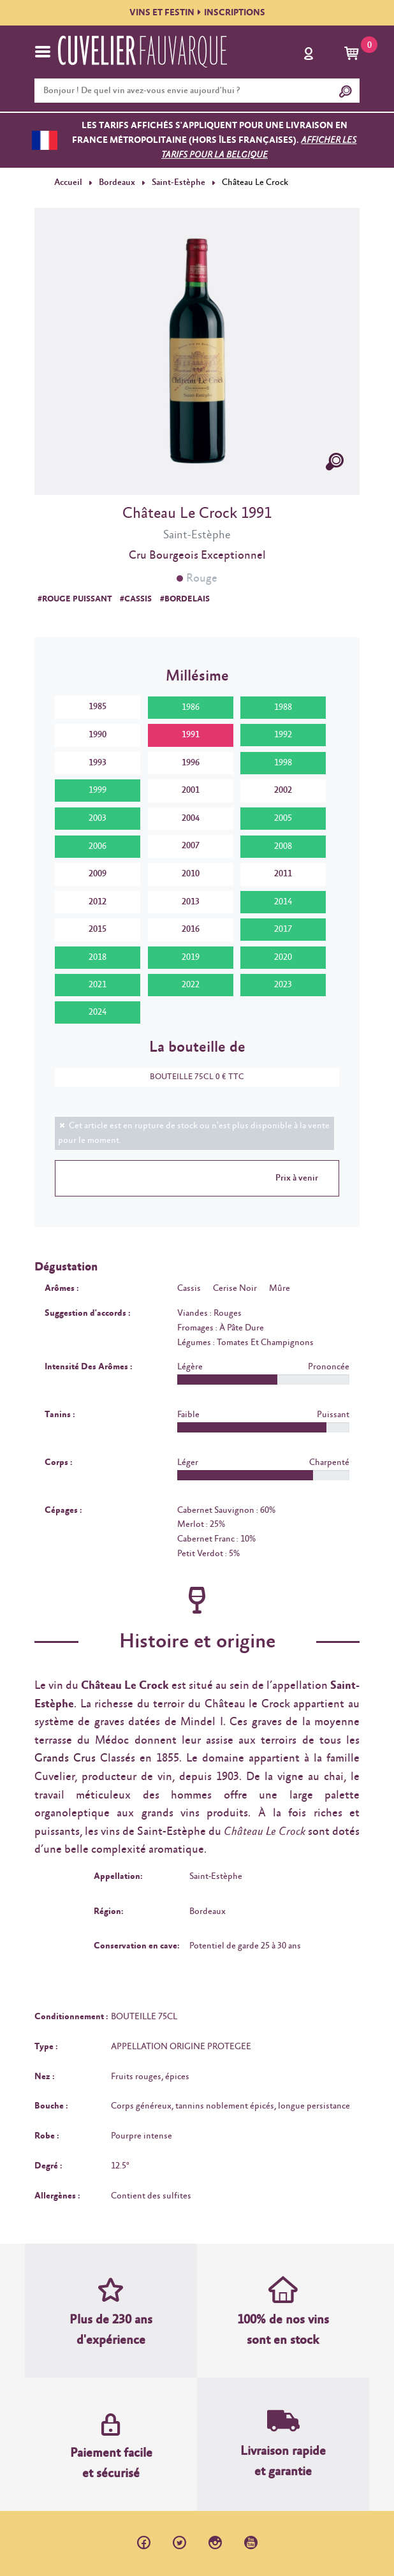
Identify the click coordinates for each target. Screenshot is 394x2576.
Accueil (68, 182)
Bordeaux (117, 182)
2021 (97, 985)
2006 (97, 846)
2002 (283, 790)
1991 (191, 735)
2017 (283, 929)
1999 (97, 790)
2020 (283, 957)
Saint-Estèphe (177, 182)
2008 (283, 846)
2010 (191, 874)
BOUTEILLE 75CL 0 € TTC (190, 1077)
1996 (191, 762)
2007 (191, 846)
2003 (97, 818)
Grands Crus (65, 1758)
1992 (283, 735)
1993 (97, 762)
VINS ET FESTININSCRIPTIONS (197, 13)
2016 (191, 929)
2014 (283, 902)
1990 (97, 735)
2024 (97, 1012)
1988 (283, 707)
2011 (283, 874)
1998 (283, 763)
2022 (191, 985)
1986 (191, 707)
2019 (191, 957)
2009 (97, 874)
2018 (97, 957)
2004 (191, 818)
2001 (191, 790)
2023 (283, 985)
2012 (97, 902)
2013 (191, 902)
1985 (97, 707)
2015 (97, 929)
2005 (283, 818)
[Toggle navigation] (42, 51)
